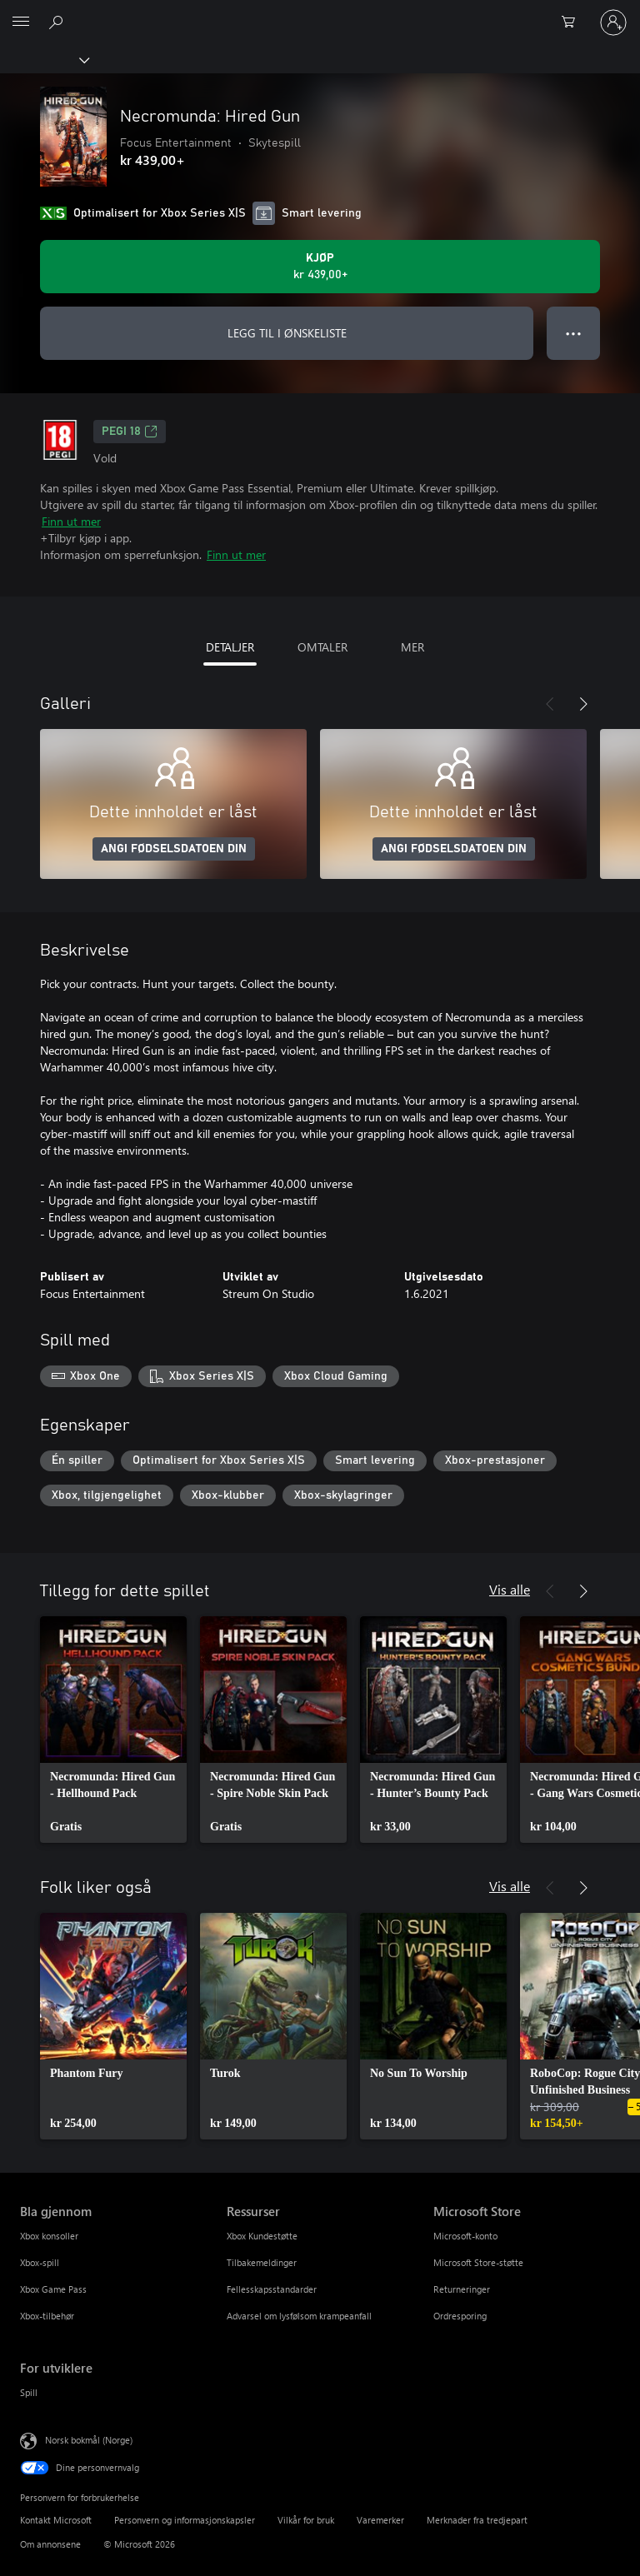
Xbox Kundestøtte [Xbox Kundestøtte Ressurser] (262, 2235)
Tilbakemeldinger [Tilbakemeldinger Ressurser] (262, 2262)
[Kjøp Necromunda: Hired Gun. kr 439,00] (320, 266)
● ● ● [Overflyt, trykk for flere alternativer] (574, 332)
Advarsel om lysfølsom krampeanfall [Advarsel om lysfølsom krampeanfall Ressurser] (299, 2315)
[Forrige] (550, 704)
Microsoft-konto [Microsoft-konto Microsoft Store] (465, 2235)
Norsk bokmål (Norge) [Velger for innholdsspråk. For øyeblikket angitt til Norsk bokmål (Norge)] (88, 2439)
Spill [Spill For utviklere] (29, 2392)
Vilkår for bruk (306, 2519)
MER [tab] (412, 647)
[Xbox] (43, 59)
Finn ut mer (71, 521)
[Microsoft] (319, 12)
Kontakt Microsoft (56, 2519)
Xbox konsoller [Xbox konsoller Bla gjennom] (49, 2235)
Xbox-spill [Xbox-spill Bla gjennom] (39, 2262)
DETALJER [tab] (230, 647)
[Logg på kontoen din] (613, 22)
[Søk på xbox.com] (58, 21)
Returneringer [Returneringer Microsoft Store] (461, 2289)
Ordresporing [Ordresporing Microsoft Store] (460, 2315)
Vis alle (509, 1589)
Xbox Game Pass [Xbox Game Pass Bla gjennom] (53, 2289)
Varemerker (380, 2519)
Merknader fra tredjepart (477, 2519)
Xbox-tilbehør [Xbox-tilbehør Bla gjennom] (47, 2315)
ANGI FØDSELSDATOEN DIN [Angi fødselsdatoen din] (174, 849)
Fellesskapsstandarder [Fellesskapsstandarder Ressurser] (272, 2289)
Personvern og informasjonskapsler (184, 2519)
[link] (113, 1729)
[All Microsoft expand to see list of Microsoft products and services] (21, 22)
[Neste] (583, 704)
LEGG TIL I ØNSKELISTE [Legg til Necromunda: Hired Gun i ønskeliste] (287, 333)
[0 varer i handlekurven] (573, 22)
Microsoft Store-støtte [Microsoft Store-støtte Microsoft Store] (478, 2262)
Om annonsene (50, 2544)
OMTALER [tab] (323, 647)
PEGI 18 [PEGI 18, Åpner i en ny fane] (130, 431)
